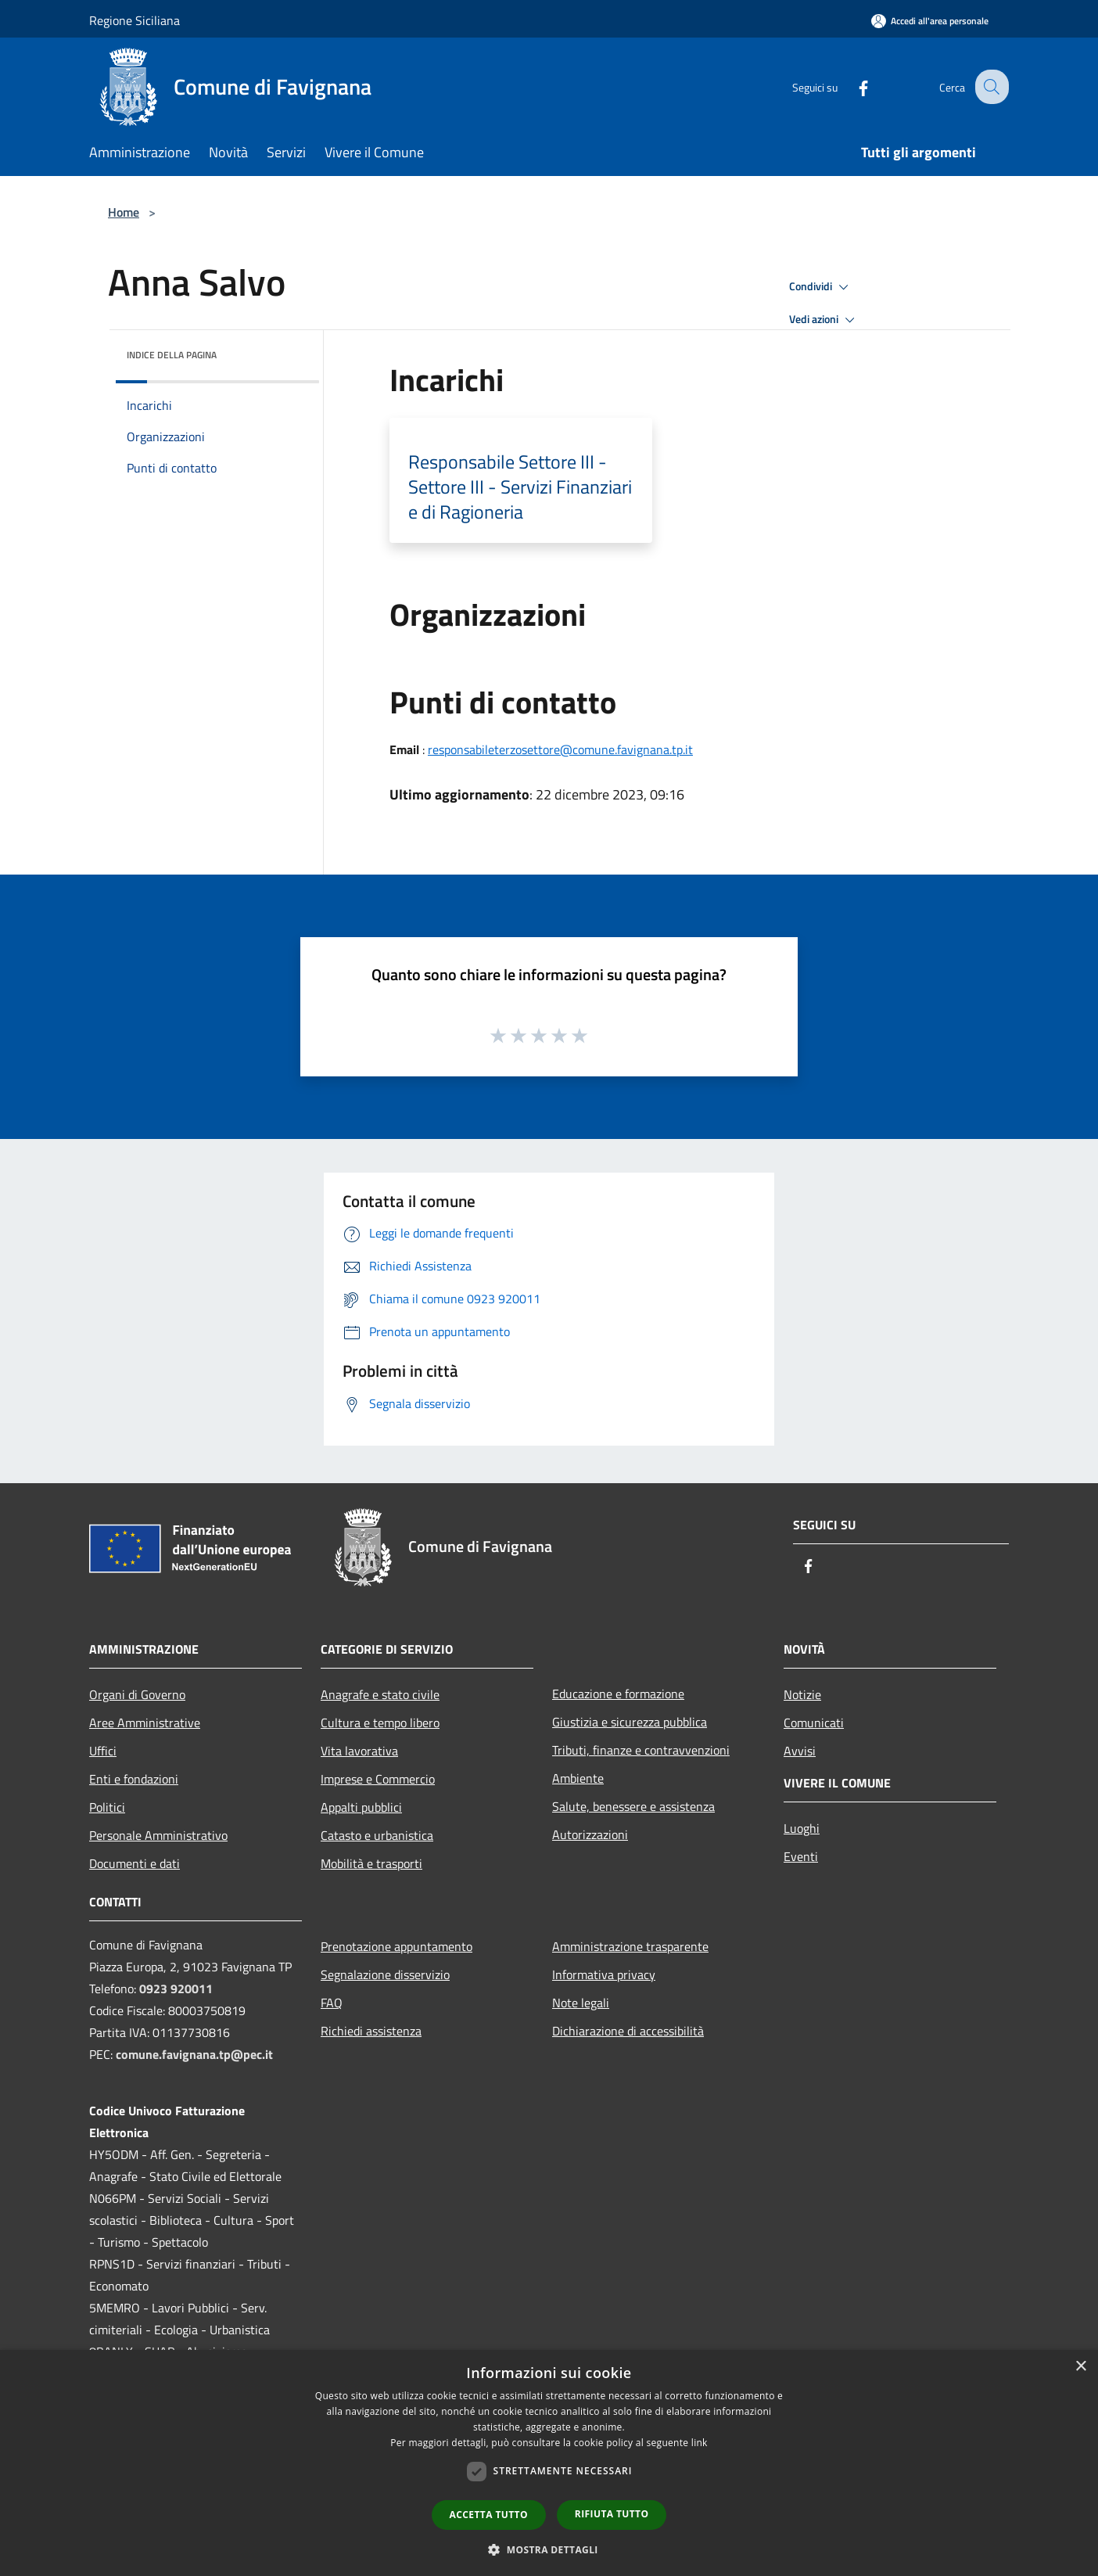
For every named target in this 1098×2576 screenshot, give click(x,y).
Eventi (801, 1856)
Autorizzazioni (590, 1834)
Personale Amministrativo (158, 1835)
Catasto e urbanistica (377, 1835)
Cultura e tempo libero (380, 1722)
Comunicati (814, 1722)
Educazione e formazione (618, 1693)
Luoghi (802, 1828)
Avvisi (800, 1750)
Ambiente (578, 1778)
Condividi (821, 287)
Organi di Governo (137, 1694)
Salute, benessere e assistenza (633, 1806)
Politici (107, 1807)
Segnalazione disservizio (385, 1974)
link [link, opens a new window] (699, 2442)
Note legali (580, 2002)
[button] (549, 2549)
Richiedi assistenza (371, 2030)
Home (123, 212)
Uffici (103, 1750)
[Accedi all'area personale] (930, 20)
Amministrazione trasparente (630, 1946)
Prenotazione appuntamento (396, 1946)
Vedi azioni (824, 320)
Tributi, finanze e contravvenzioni (641, 1750)
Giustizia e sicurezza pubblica (629, 1721)
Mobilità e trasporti (371, 1863)
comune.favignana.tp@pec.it (194, 2054)
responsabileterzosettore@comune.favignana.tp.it (560, 749)
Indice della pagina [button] (172, 354)
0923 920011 (176, 1988)
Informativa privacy (603, 1974)
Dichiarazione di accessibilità (628, 2030)
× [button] (1080, 2367)
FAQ (332, 2002)
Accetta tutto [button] (489, 2514)
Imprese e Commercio (378, 1778)
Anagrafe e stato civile (380, 1694)
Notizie (802, 1694)
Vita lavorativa (359, 1750)
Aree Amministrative (144, 1722)
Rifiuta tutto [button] (612, 2513)
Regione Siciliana (134, 20)
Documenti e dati (134, 1863)
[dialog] (549, 2463)
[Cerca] (990, 87)
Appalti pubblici (361, 1807)
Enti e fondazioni (133, 1778)
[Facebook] (851, 86)
